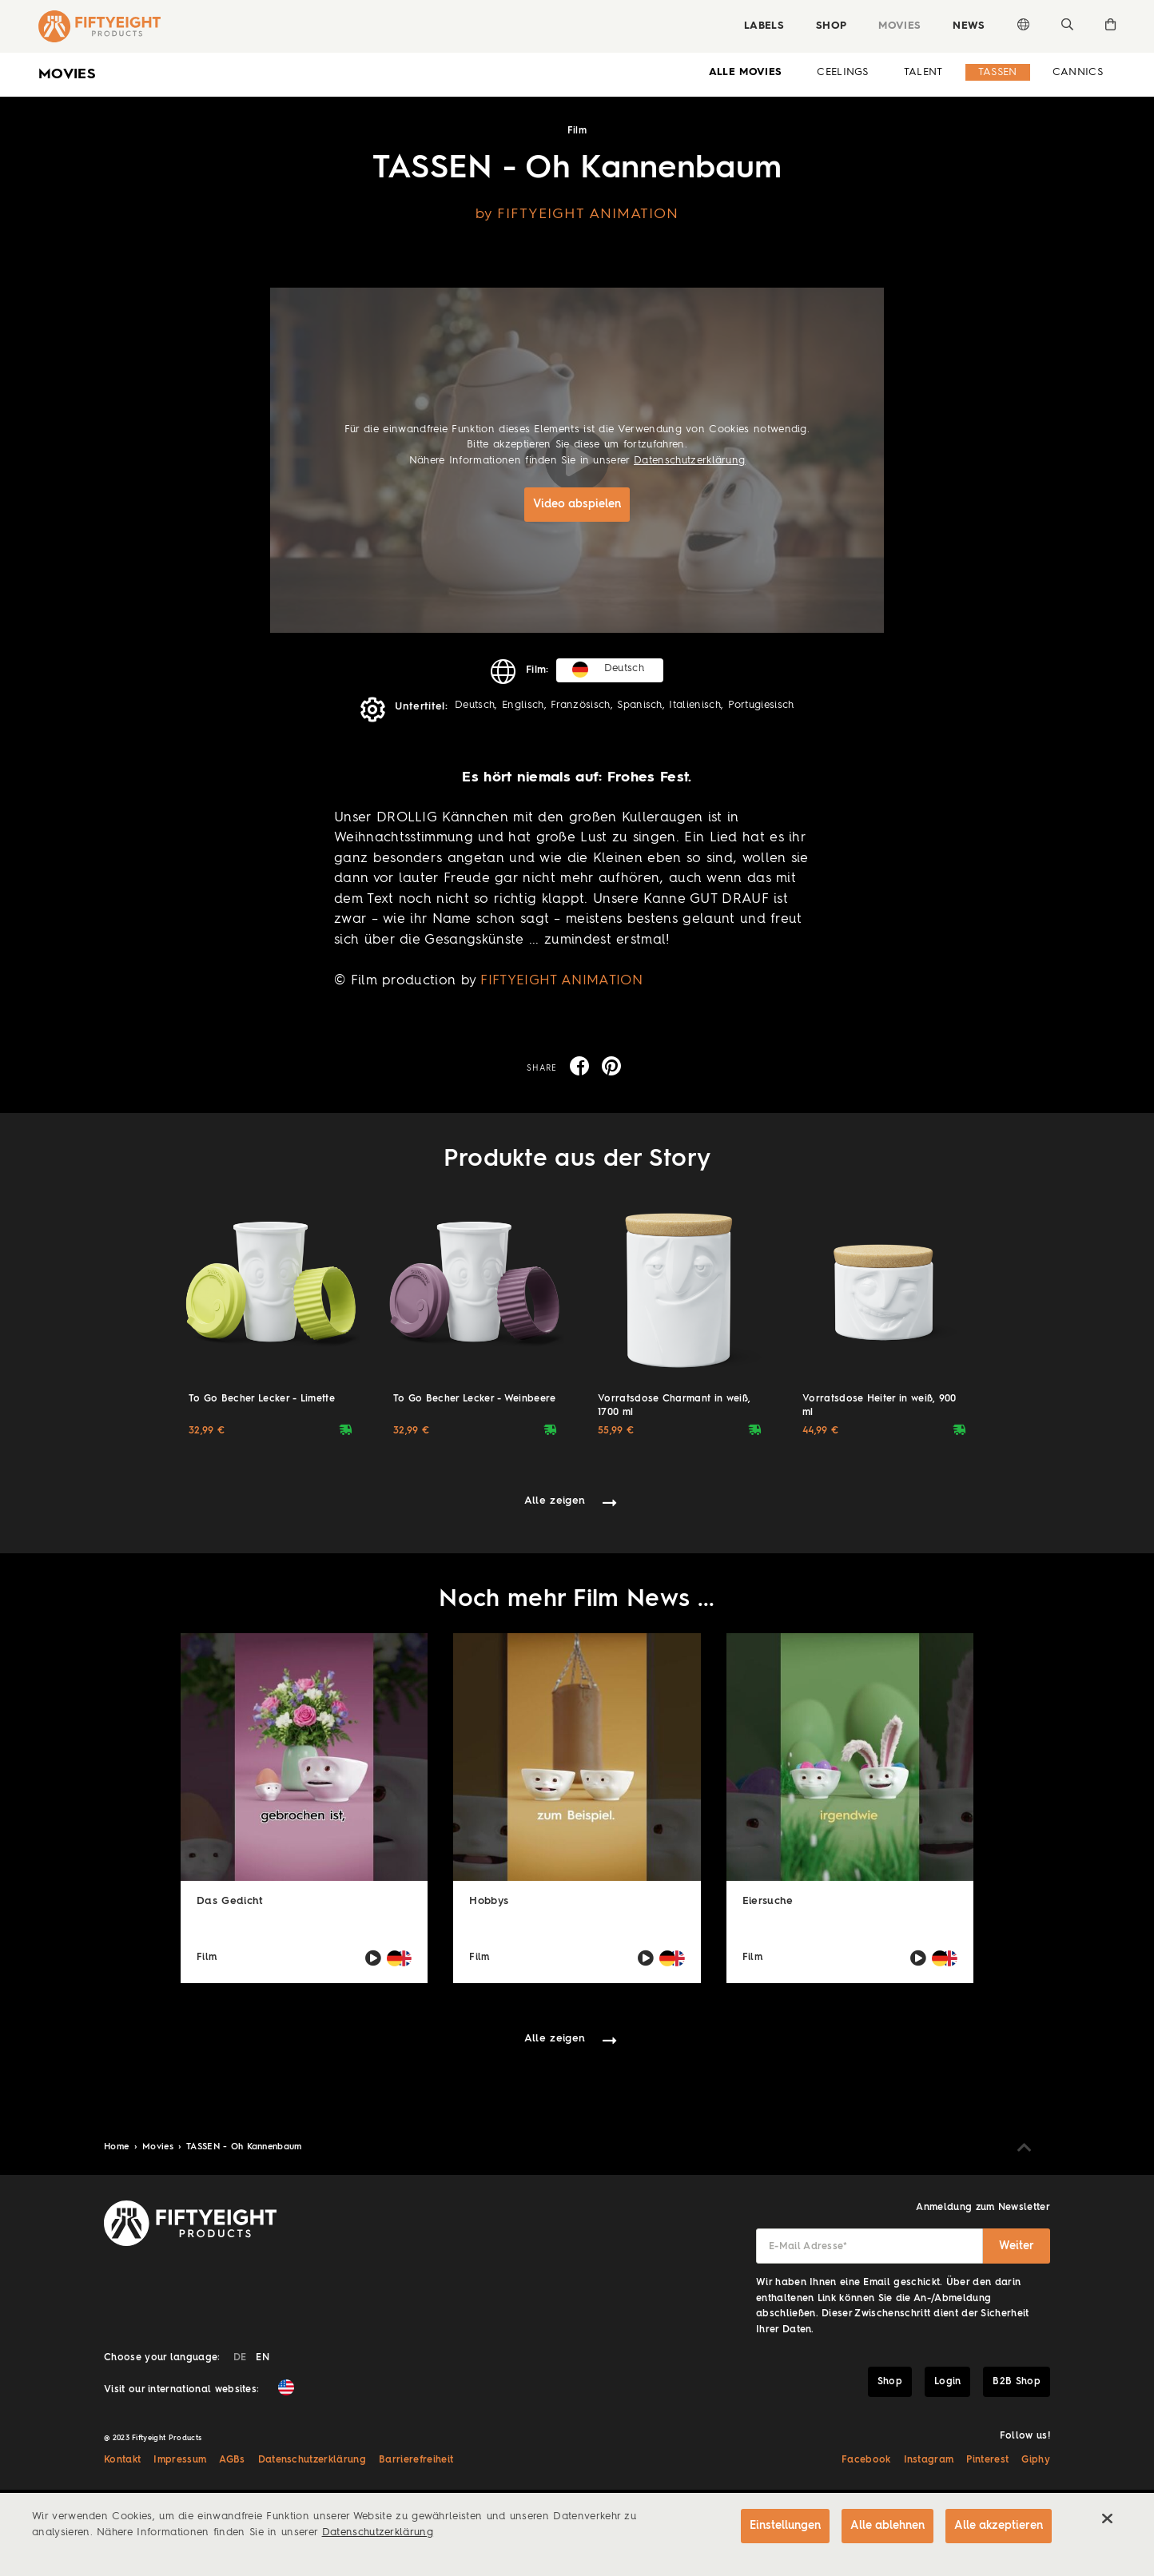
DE (240, 2358)
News (969, 26)
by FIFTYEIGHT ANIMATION (577, 214)
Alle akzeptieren (998, 2525)
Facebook (866, 2460)
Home (118, 2147)
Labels (763, 26)
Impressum (179, 2460)
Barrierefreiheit (416, 2460)
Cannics (1078, 72)
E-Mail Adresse (808, 2247)
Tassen (997, 72)
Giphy (1035, 2460)
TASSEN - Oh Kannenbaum (244, 2147)
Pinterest (987, 2460)
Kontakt (122, 2460)
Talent (923, 72)
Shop (830, 26)
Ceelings (843, 72)
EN (262, 2358)
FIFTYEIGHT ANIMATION (561, 981)
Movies (899, 26)
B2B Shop (1017, 2382)
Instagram (929, 2460)
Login (947, 2382)
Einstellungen (783, 2525)
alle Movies (745, 72)
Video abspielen (577, 504)
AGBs (232, 2460)
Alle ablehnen (887, 2525)
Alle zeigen (555, 1501)
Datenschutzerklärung (690, 460)
